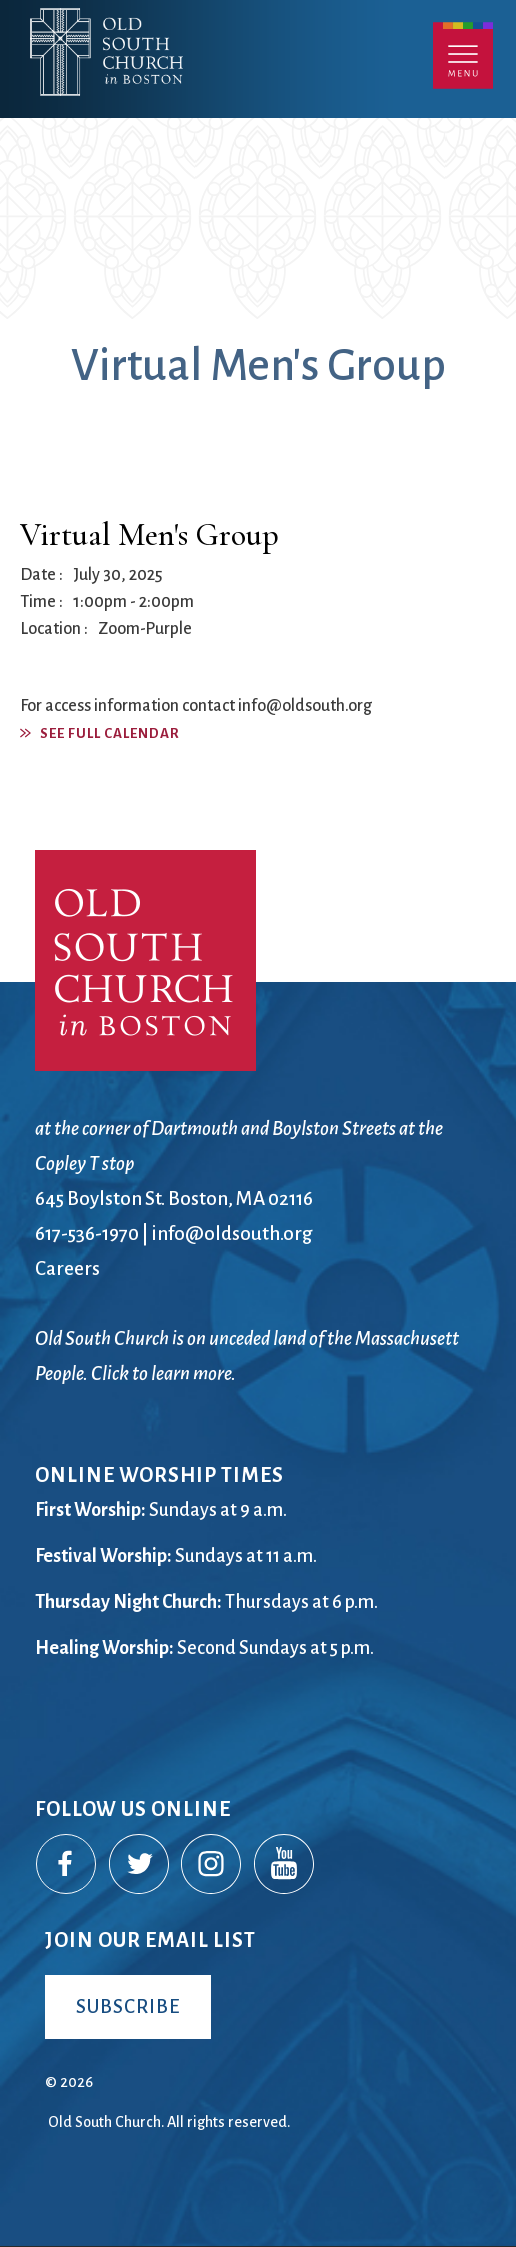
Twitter (140, 1865)
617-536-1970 (87, 1233)
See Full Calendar (110, 733)
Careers (67, 1268)
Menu (463, 55)
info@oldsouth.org (232, 1233)
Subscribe (128, 2006)
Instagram (212, 1865)
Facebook (67, 1865)
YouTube (285, 1865)
